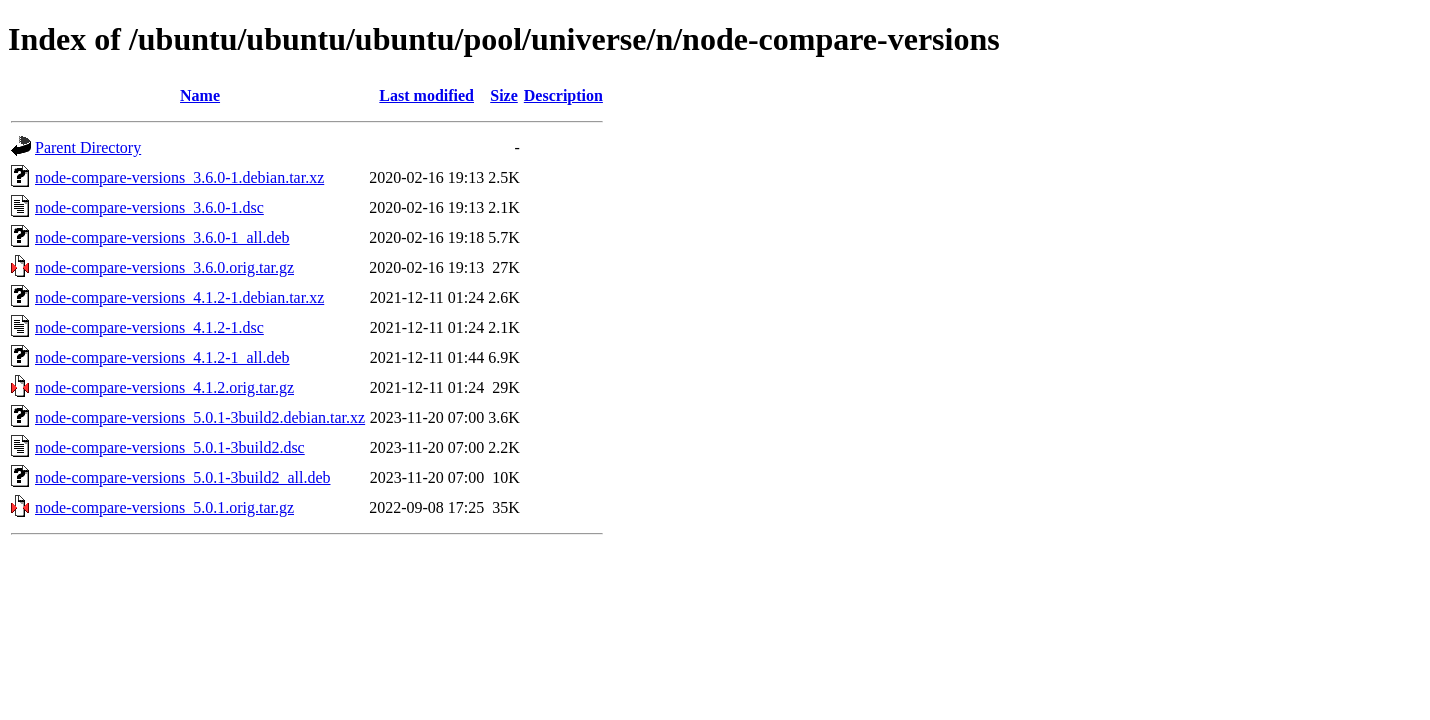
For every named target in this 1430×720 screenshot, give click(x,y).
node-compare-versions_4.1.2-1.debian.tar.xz (179, 297)
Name (200, 95)
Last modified (426, 95)
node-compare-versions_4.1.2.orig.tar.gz (164, 387)
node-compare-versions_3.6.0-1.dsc (149, 207)
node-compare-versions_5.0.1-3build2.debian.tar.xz (200, 417)
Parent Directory (88, 147)
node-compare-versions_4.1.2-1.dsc (149, 327)
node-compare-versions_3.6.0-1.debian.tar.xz (179, 177)
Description (563, 95)
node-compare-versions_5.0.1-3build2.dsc (170, 447)
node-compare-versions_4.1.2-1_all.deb (162, 357)
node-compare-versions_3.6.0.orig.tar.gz (164, 267)
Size (504, 95)
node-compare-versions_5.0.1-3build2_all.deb (182, 477)
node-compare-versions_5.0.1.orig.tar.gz (164, 507)
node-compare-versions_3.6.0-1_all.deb (162, 237)
